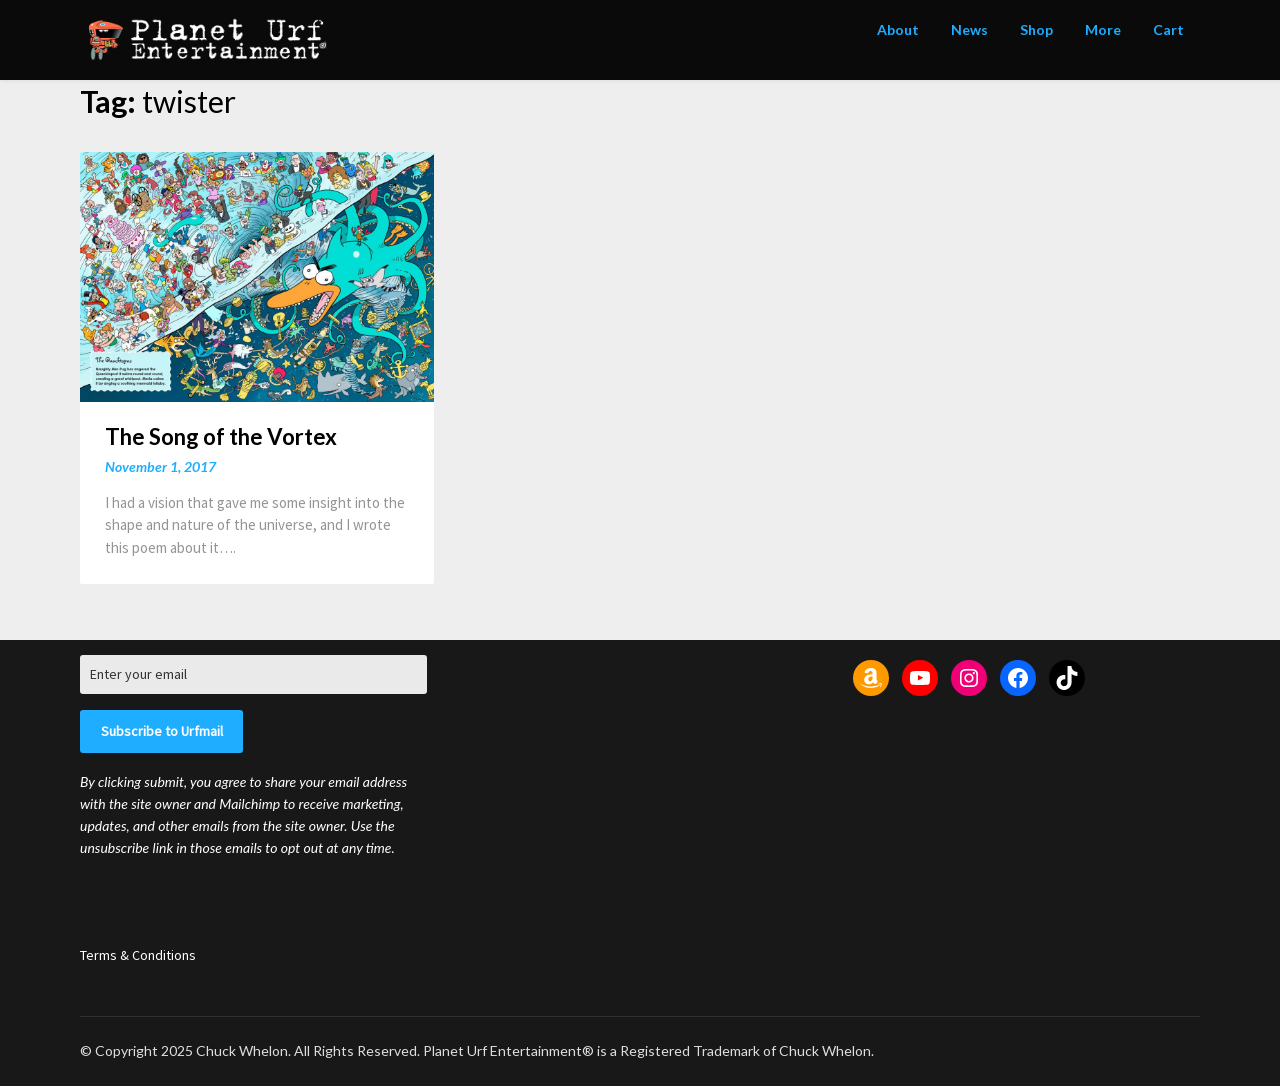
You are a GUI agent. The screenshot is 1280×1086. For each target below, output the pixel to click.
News (969, 29)
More (1103, 29)
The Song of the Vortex (221, 436)
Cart (1168, 29)
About (898, 29)
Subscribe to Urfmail (162, 731)
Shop (1036, 29)
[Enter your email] (253, 674)
